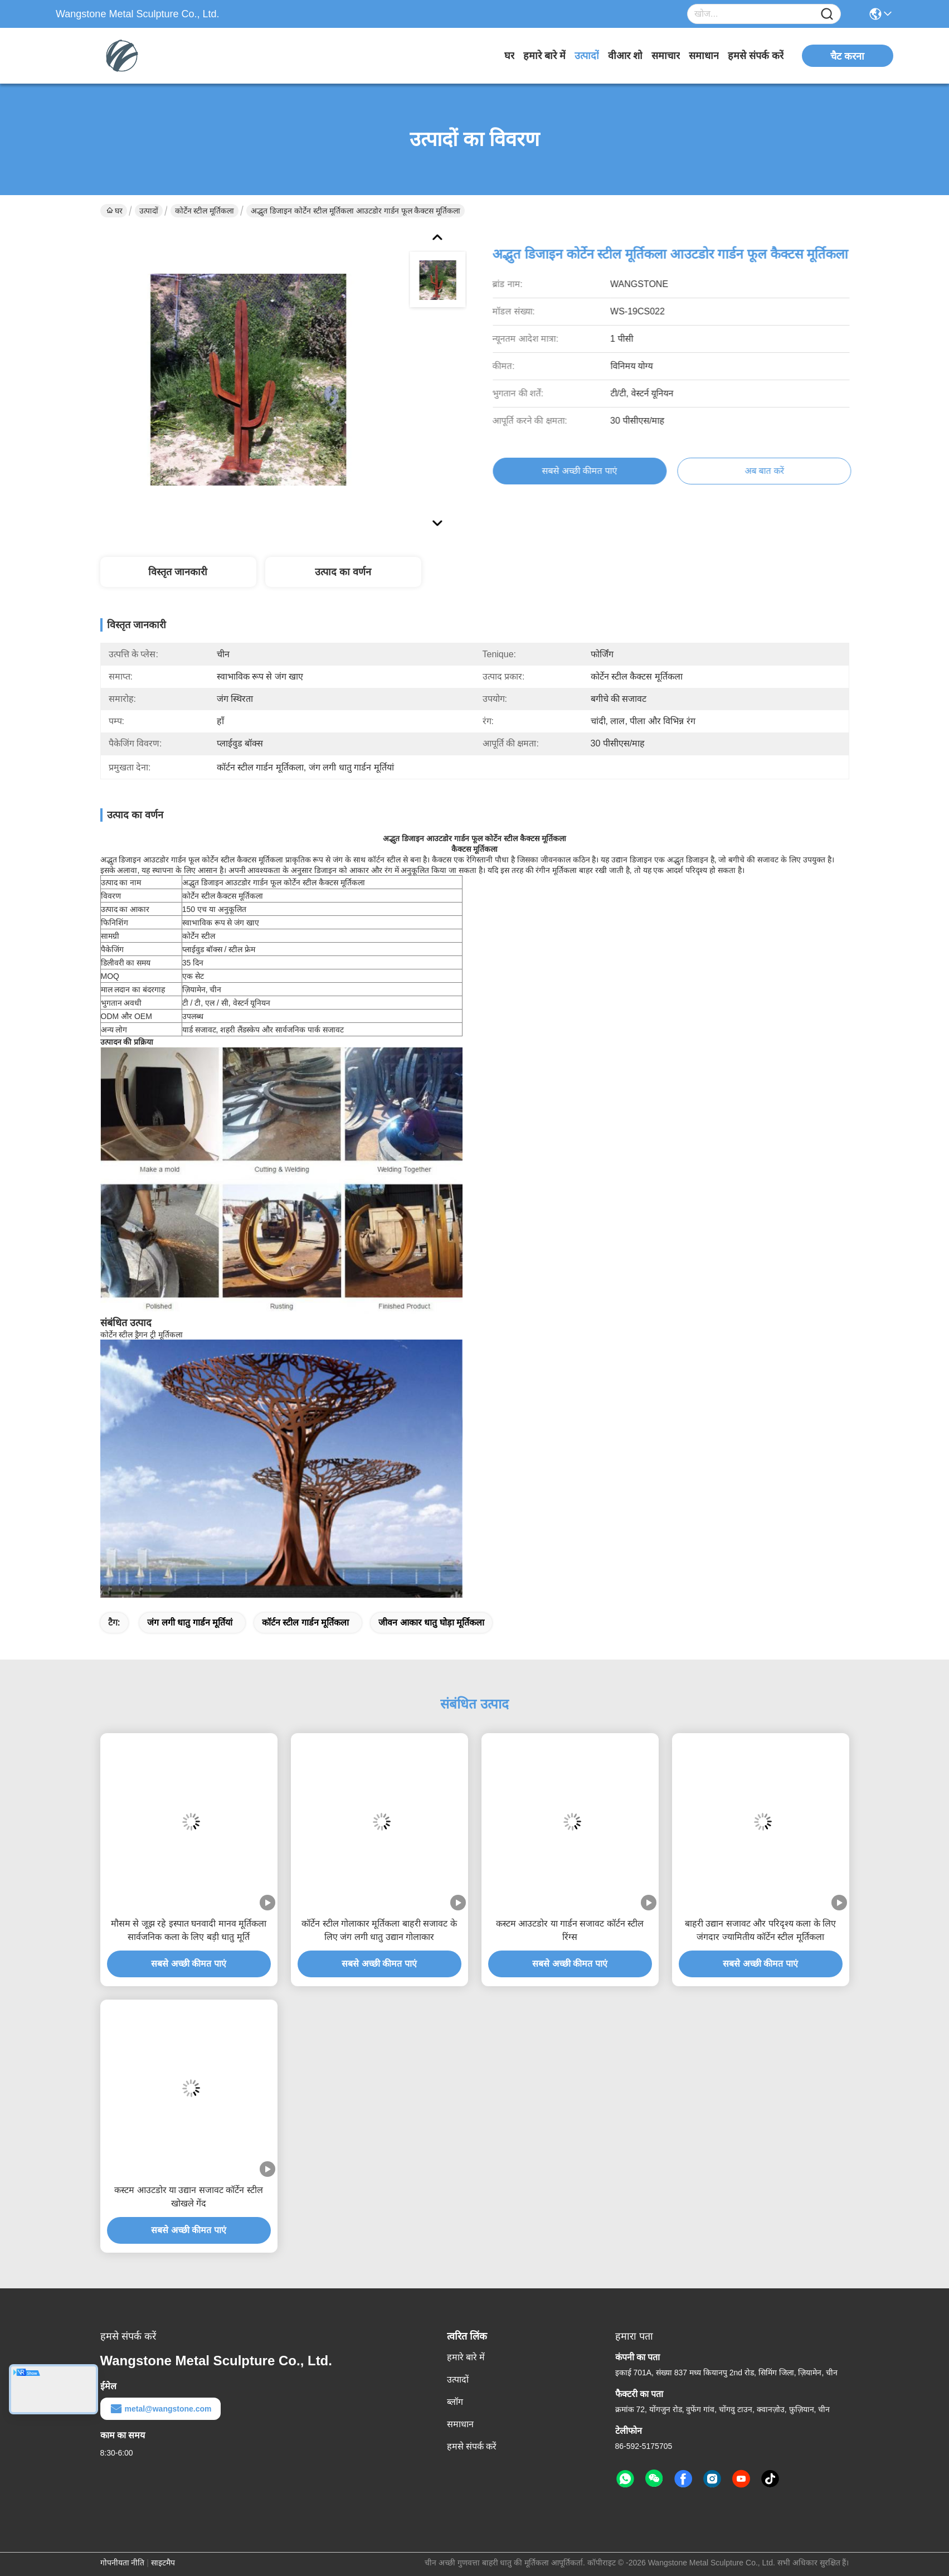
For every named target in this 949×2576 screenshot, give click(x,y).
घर (509, 55)
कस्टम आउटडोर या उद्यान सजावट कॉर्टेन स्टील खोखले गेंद (188, 2196)
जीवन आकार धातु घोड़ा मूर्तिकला (431, 1622)
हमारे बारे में (544, 55)
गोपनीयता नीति (122, 2562)
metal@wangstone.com (160, 2409)
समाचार (665, 55)
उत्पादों (587, 55)
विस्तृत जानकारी (177, 572)
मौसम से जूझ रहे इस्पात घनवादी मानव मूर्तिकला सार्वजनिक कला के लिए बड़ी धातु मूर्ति (188, 1930)
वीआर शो (625, 55)
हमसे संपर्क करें (755, 55)
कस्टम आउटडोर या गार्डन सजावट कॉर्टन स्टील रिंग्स (570, 1930)
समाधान (704, 55)
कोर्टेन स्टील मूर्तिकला (205, 210)
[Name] (827, 14)
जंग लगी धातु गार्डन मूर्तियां (189, 1622)
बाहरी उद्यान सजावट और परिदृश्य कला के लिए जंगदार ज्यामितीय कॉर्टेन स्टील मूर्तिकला (760, 1930)
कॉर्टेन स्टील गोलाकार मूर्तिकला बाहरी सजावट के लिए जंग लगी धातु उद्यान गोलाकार (379, 1930)
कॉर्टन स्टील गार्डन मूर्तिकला (305, 1622)
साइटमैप (163, 2562)
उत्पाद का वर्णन (343, 572)
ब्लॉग (455, 2402)
